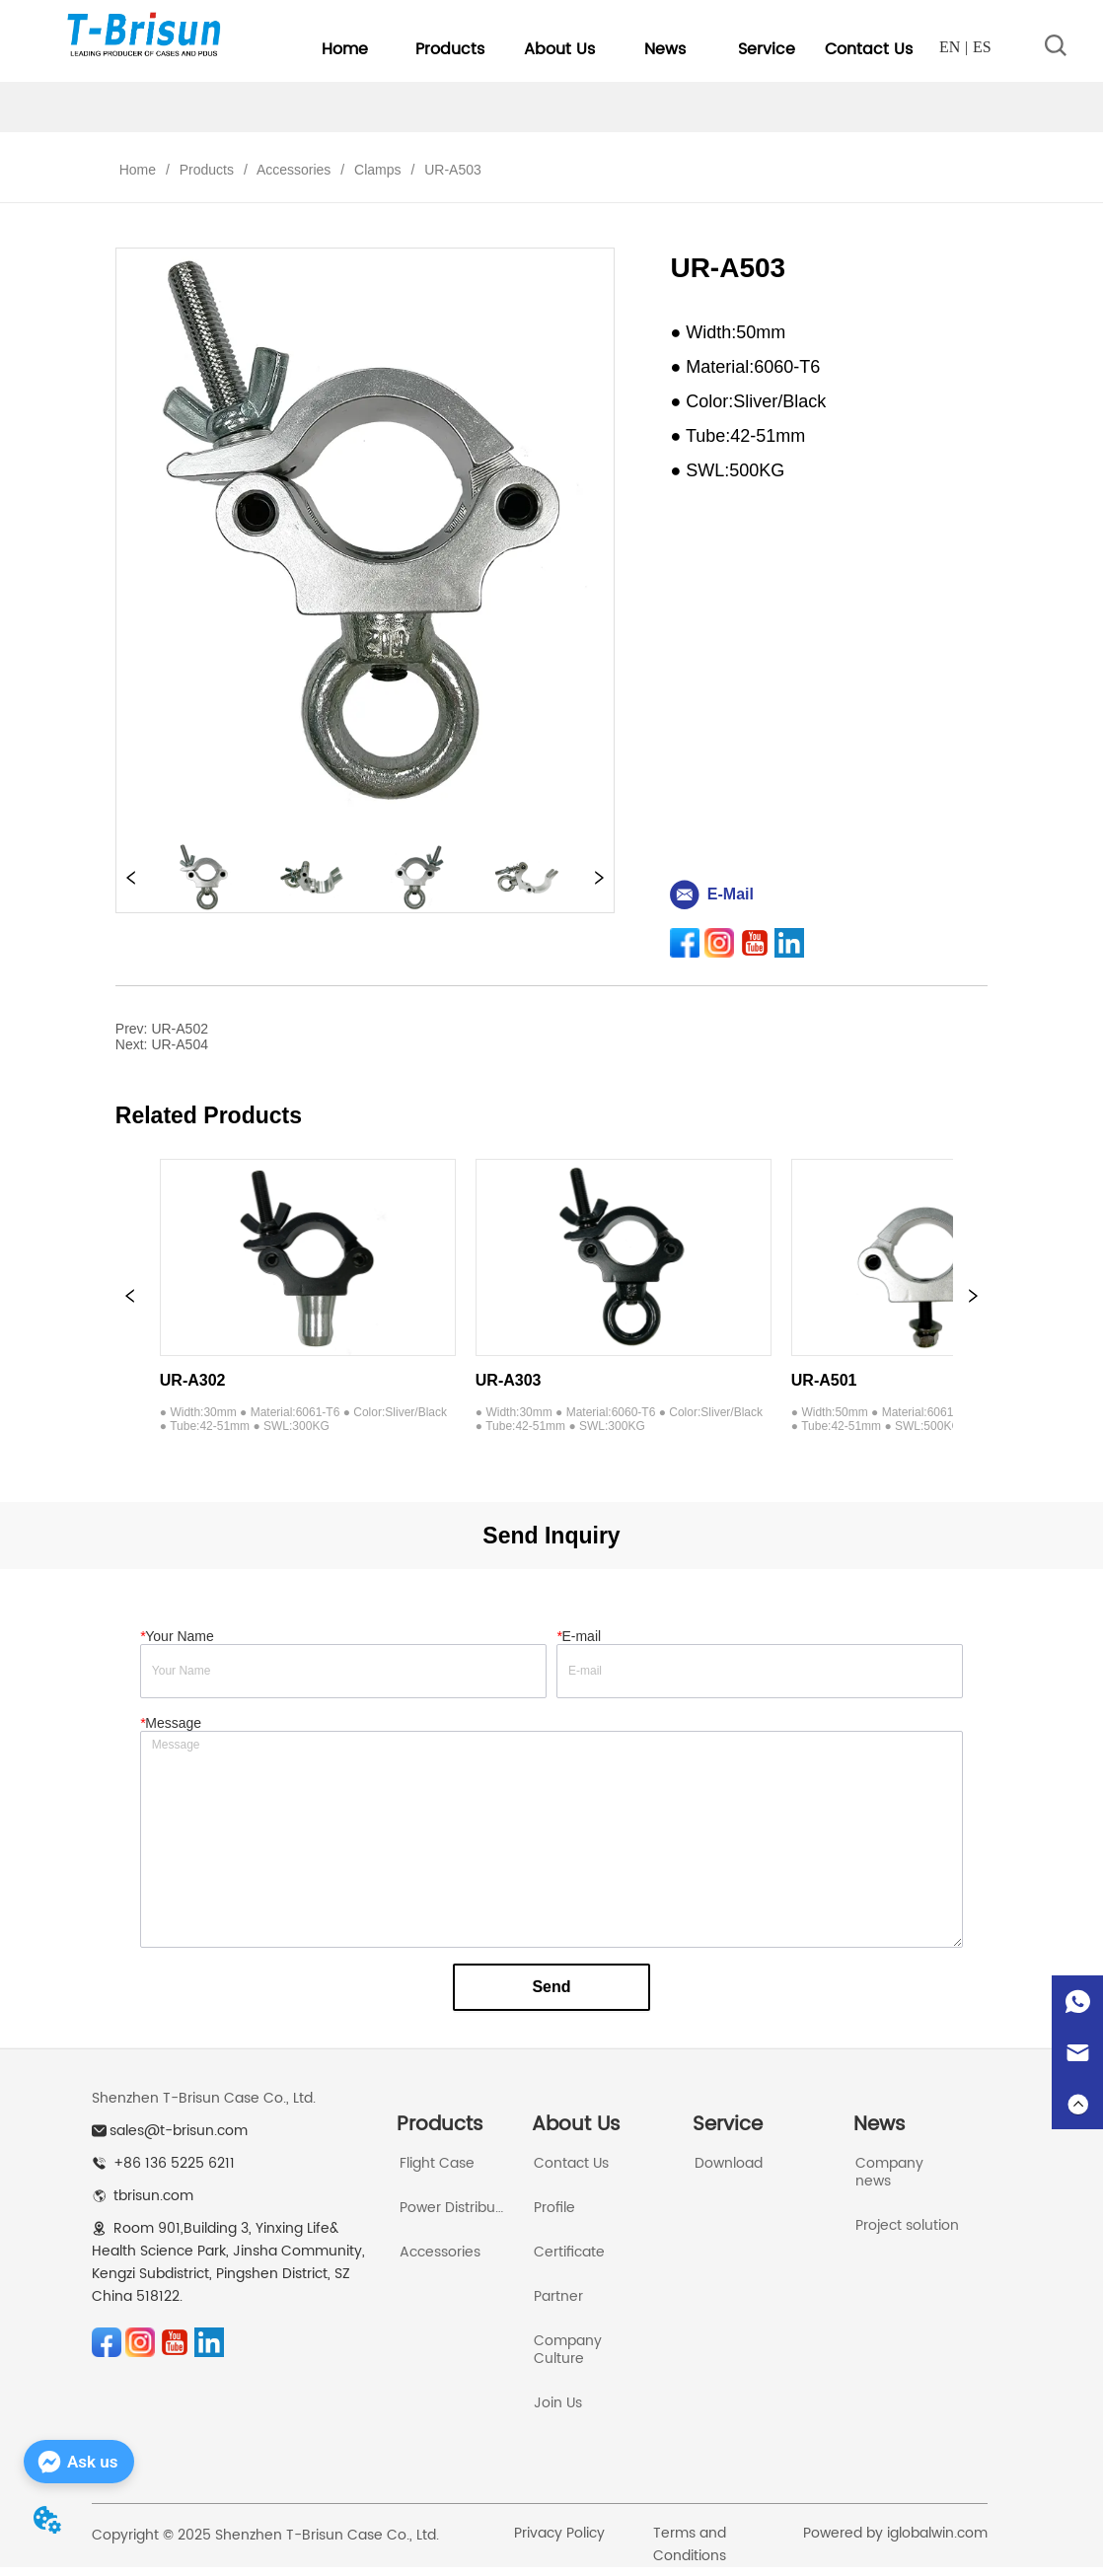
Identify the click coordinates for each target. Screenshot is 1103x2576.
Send (551, 1986)
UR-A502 (179, 1029)
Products (207, 170)
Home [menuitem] (345, 49)
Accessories (294, 170)
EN (949, 46)
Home (137, 170)
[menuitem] (450, 49)
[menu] (606, 49)
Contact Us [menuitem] (869, 49)
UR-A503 (450, 170)
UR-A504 (179, 1044)
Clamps (377, 170)
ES (982, 46)
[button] (450, 49)
